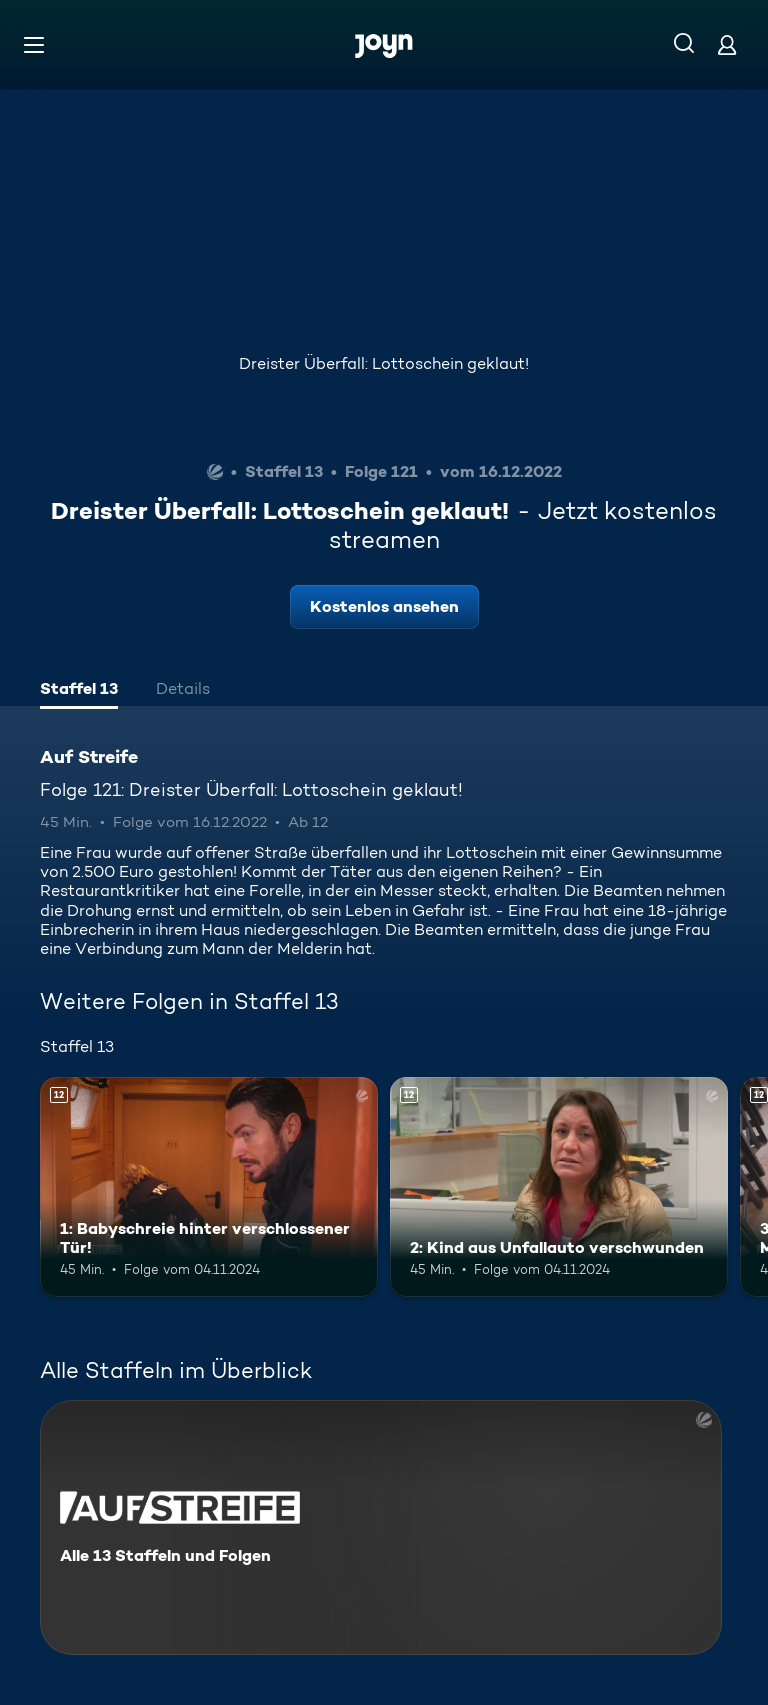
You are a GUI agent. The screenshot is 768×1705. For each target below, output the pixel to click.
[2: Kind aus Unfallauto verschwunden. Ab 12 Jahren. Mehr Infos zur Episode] (559, 1187)
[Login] (727, 44)
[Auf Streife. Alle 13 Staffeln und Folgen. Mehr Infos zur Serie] (381, 1527)
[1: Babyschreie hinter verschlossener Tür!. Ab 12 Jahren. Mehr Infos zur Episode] (209, 1187)
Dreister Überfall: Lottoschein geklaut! (384, 363)
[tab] (79, 691)
